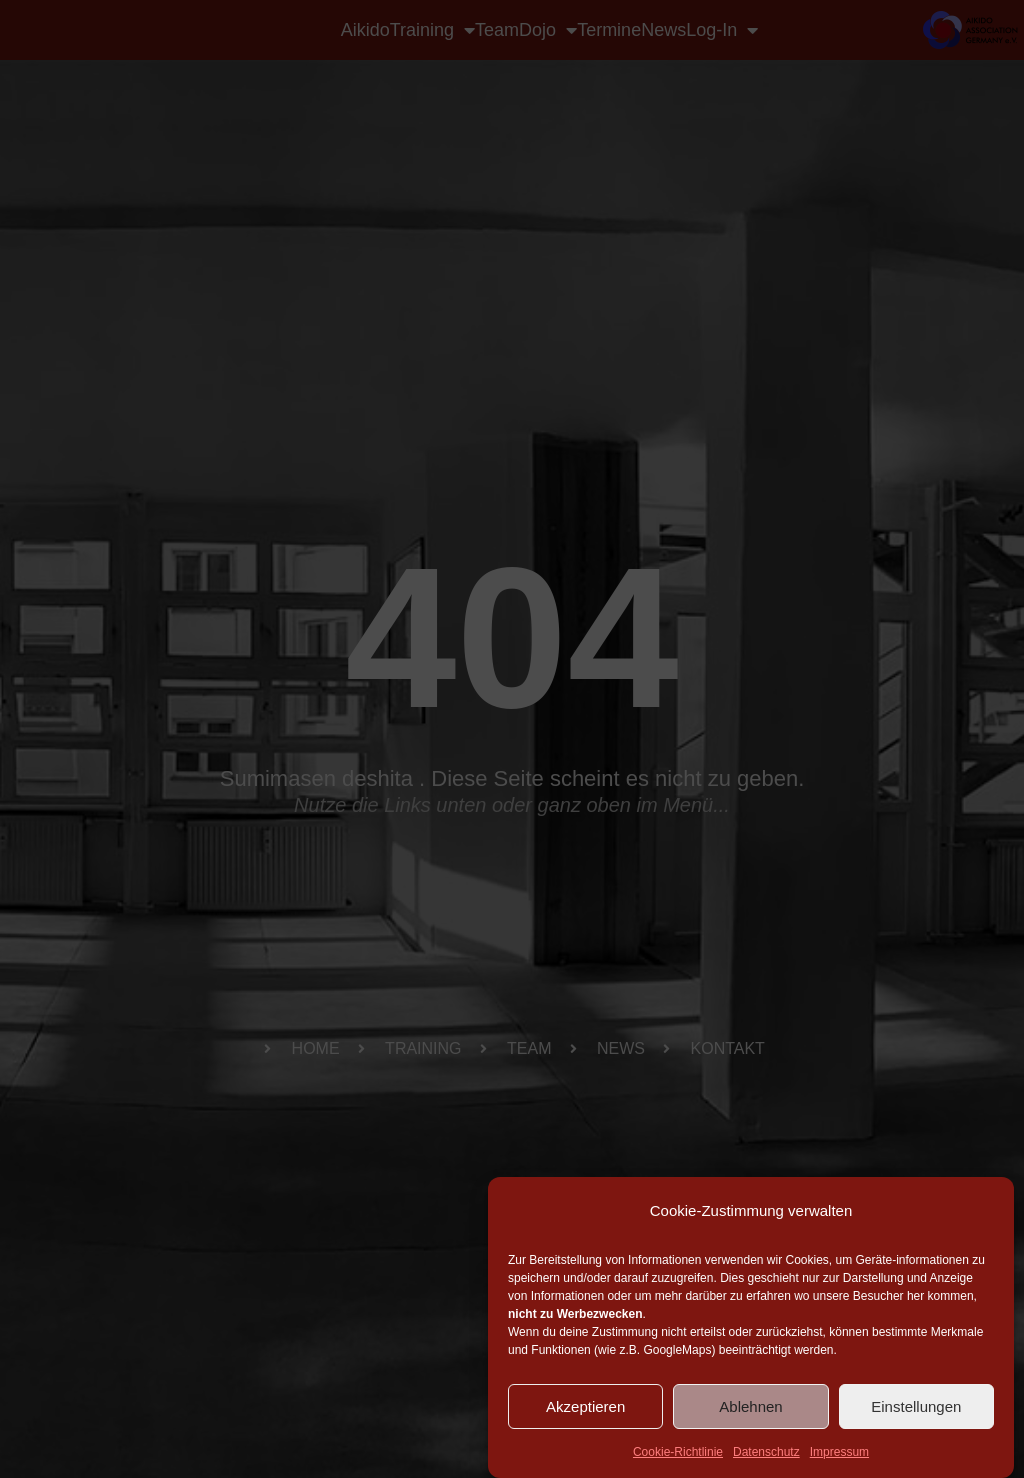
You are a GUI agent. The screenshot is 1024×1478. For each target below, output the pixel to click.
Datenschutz (766, 1452)
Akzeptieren (585, 1406)
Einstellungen (916, 1406)
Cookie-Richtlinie (678, 1452)
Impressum (839, 1452)
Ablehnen (750, 1406)
